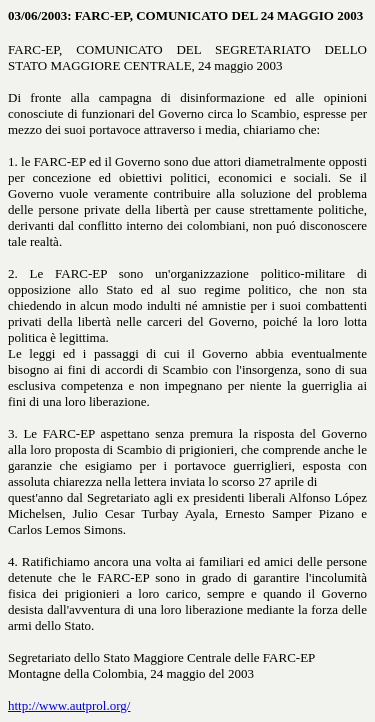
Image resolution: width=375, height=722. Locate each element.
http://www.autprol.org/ (69, 705)
